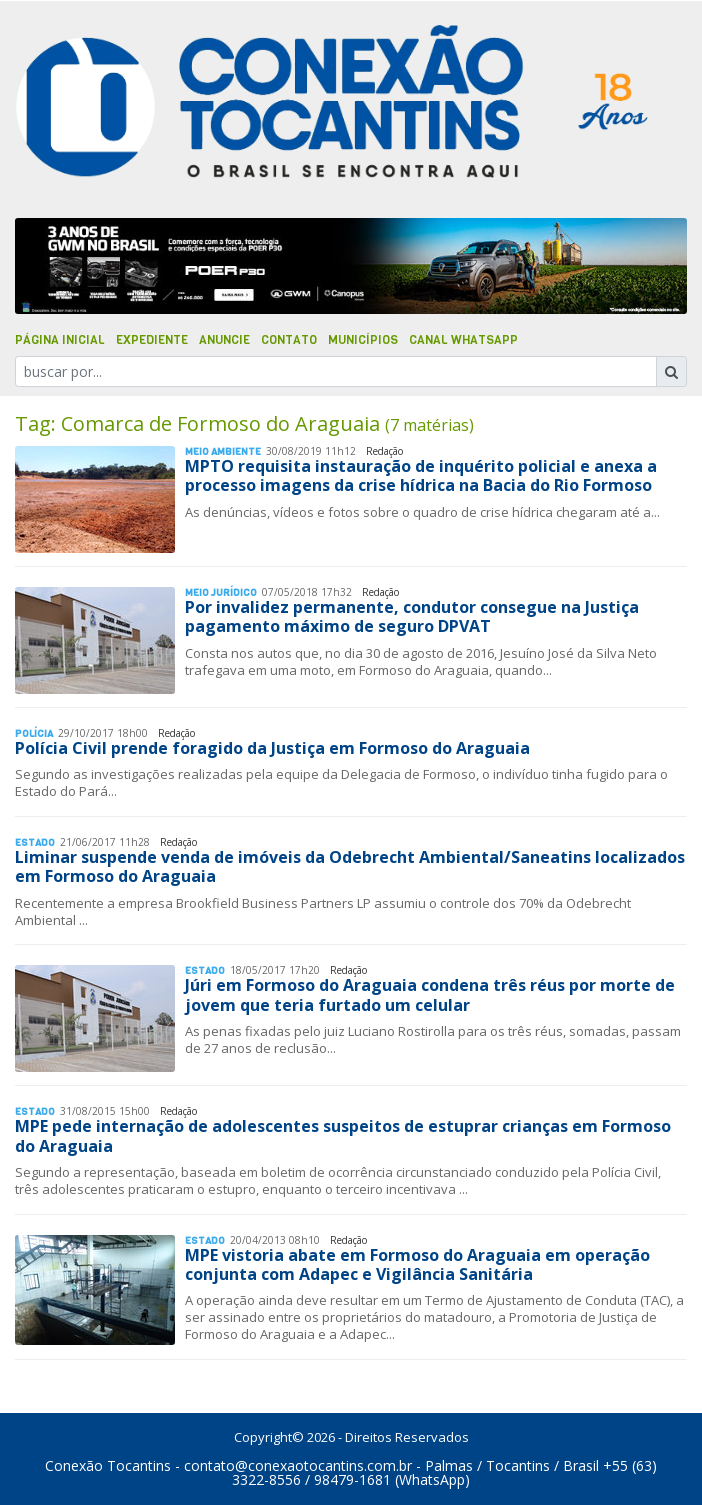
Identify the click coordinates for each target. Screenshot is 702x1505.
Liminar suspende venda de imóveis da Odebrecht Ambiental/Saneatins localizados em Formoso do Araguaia (350, 866)
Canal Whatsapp (463, 340)
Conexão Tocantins (108, 1465)
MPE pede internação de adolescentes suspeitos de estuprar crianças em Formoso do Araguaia (343, 1135)
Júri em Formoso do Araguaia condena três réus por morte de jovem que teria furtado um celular (430, 994)
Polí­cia (34, 733)
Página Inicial (60, 340)
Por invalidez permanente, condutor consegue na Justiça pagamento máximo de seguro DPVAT (412, 616)
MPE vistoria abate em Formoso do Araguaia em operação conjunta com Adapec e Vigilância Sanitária (417, 1264)
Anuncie (224, 340)
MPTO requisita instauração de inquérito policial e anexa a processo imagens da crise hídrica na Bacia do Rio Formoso (421, 475)
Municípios (363, 340)
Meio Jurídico (221, 592)
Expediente (152, 340)
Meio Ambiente (223, 451)
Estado (35, 842)
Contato (289, 340)
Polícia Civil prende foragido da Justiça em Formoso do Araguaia (272, 748)
